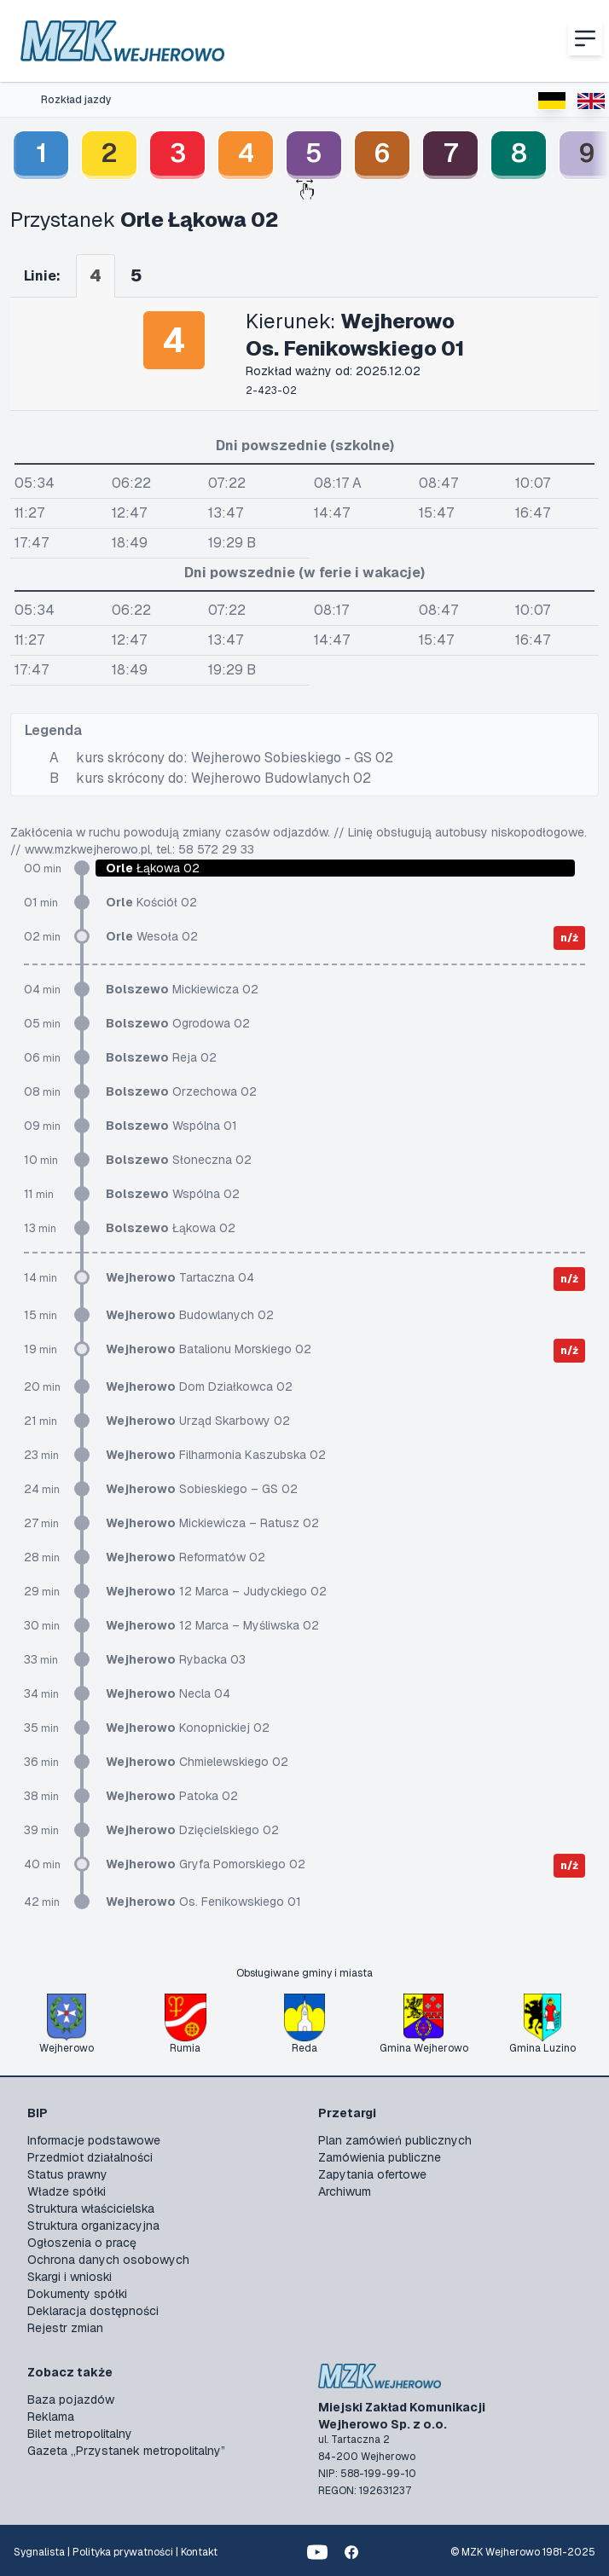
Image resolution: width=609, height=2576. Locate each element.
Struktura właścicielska (90, 2208)
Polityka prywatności (122, 2552)
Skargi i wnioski (69, 2276)
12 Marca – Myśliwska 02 (212, 1625)
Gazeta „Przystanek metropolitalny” (126, 2450)
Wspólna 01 (171, 1125)
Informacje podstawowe (93, 2140)
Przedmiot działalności (90, 2157)
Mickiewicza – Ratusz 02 (212, 1523)
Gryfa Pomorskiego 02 (205, 1864)
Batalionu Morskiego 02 (208, 1349)
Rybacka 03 (176, 1659)
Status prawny (67, 2174)
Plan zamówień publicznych (395, 2140)
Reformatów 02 (185, 1557)
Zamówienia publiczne (379, 2157)
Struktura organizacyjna (93, 2225)
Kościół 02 (151, 902)
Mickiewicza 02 (182, 989)
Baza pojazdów (70, 2399)
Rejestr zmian (65, 2328)
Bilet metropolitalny (79, 2433)
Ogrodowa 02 (178, 1023)
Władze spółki (66, 2191)
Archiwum (344, 2191)
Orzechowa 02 (181, 1091)
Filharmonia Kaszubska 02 (216, 1454)
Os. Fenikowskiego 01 (203, 1901)
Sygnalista (39, 2552)
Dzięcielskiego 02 (192, 1830)
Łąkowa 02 (170, 1228)
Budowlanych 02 (190, 1315)
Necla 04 (168, 1693)
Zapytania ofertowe (372, 2174)
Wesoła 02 (152, 936)
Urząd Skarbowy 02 (198, 1420)
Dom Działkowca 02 (199, 1386)
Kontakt (199, 2552)
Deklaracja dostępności (93, 2310)
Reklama (50, 2416)
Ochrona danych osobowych (108, 2259)
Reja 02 (161, 1057)
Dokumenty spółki (77, 2293)
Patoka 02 (172, 1795)
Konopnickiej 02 (188, 1727)
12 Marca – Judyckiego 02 (216, 1591)
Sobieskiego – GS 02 (202, 1488)
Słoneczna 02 (179, 1159)
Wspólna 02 (173, 1193)
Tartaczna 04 (180, 1277)
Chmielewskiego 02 (197, 1761)
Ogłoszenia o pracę (81, 2242)
